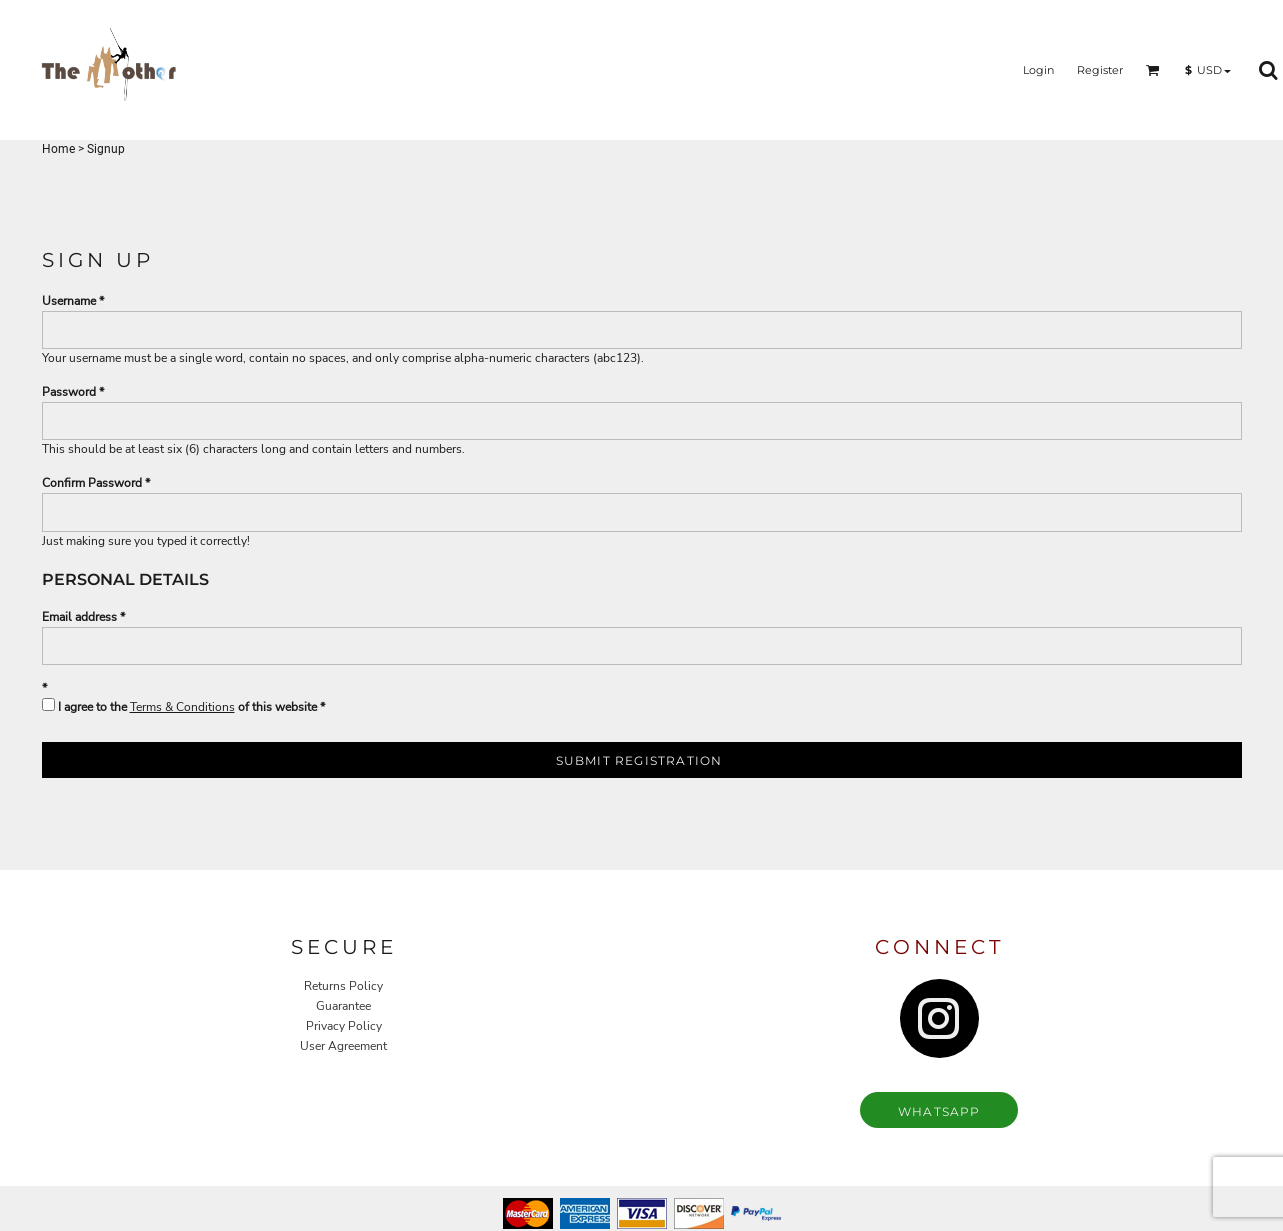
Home (58, 149)
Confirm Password (92, 483)
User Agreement (343, 1046)
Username (69, 301)
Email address (79, 617)
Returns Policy (343, 986)
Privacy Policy (344, 1026)
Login (1038, 70)
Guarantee (343, 1006)
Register (1100, 70)
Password (69, 392)
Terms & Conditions (182, 707)
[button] (1153, 70)
